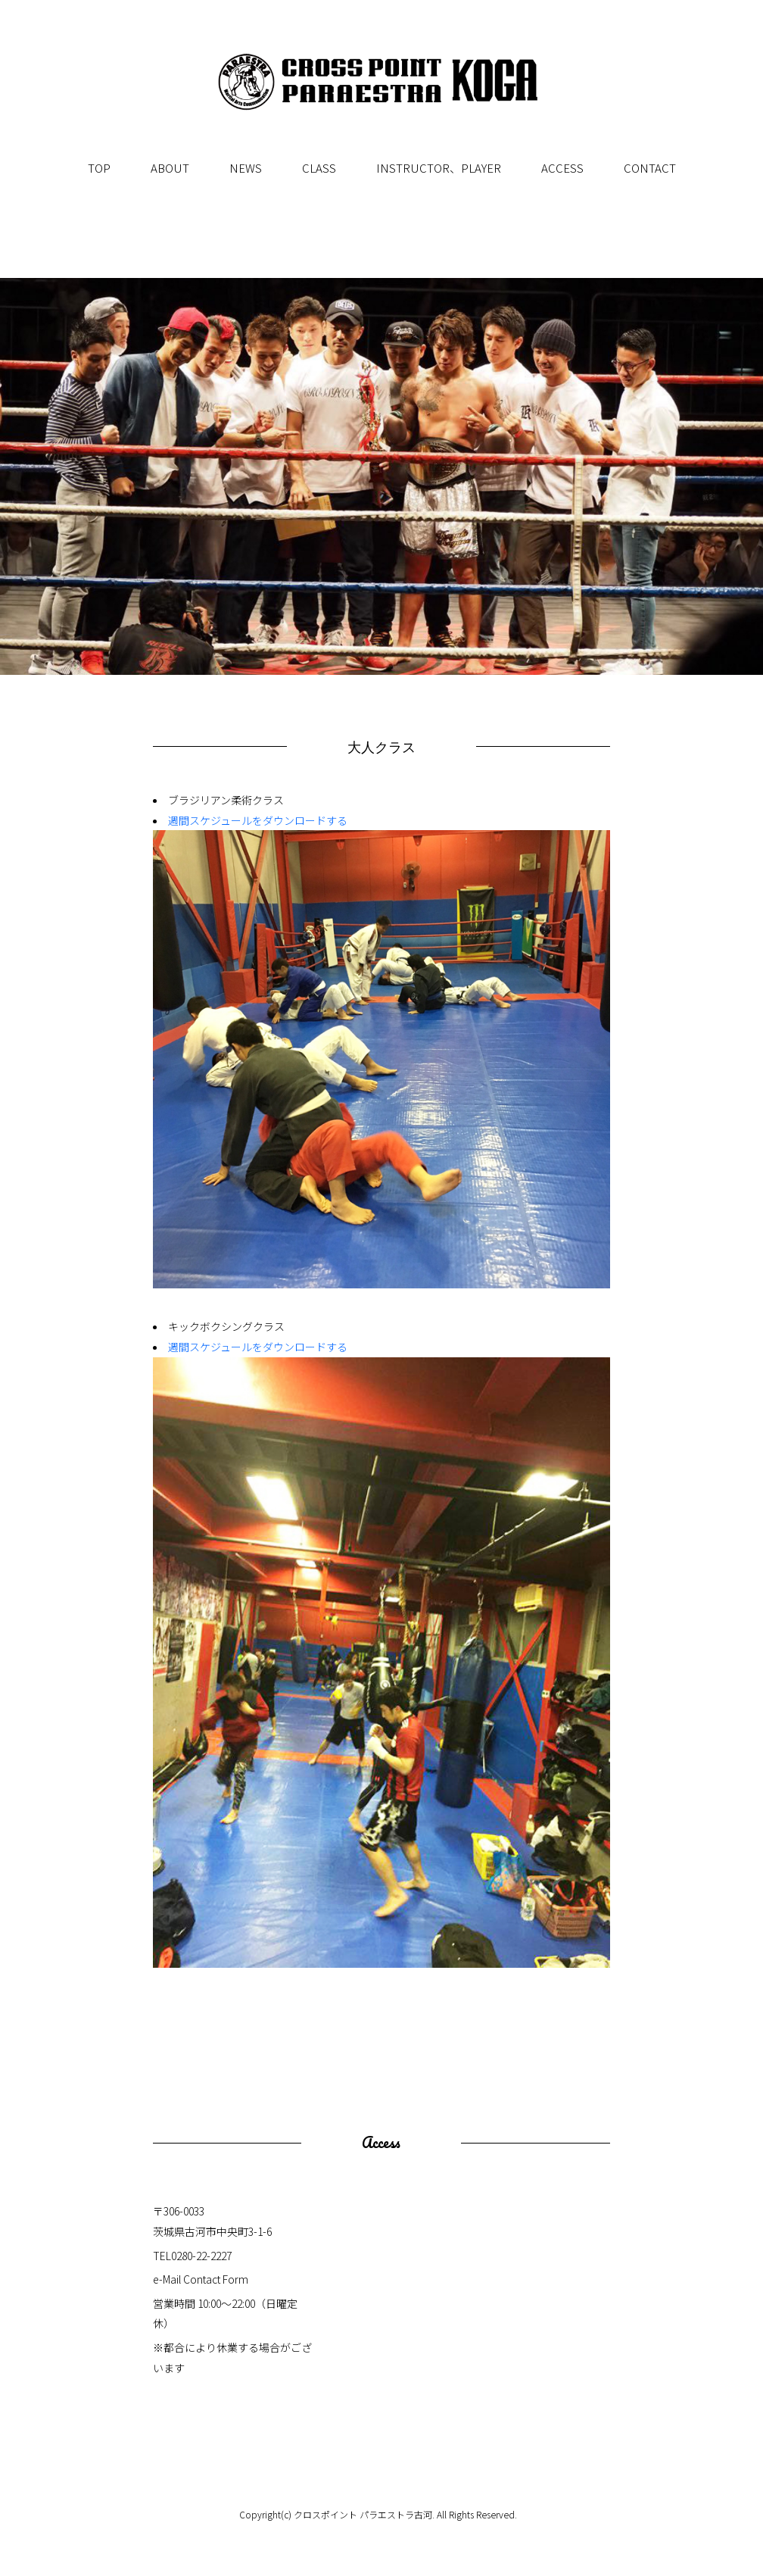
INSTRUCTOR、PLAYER (438, 168)
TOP (99, 168)
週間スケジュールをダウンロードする (257, 820)
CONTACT (650, 168)
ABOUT (170, 168)
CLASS (319, 168)
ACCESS (562, 168)
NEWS (245, 168)
